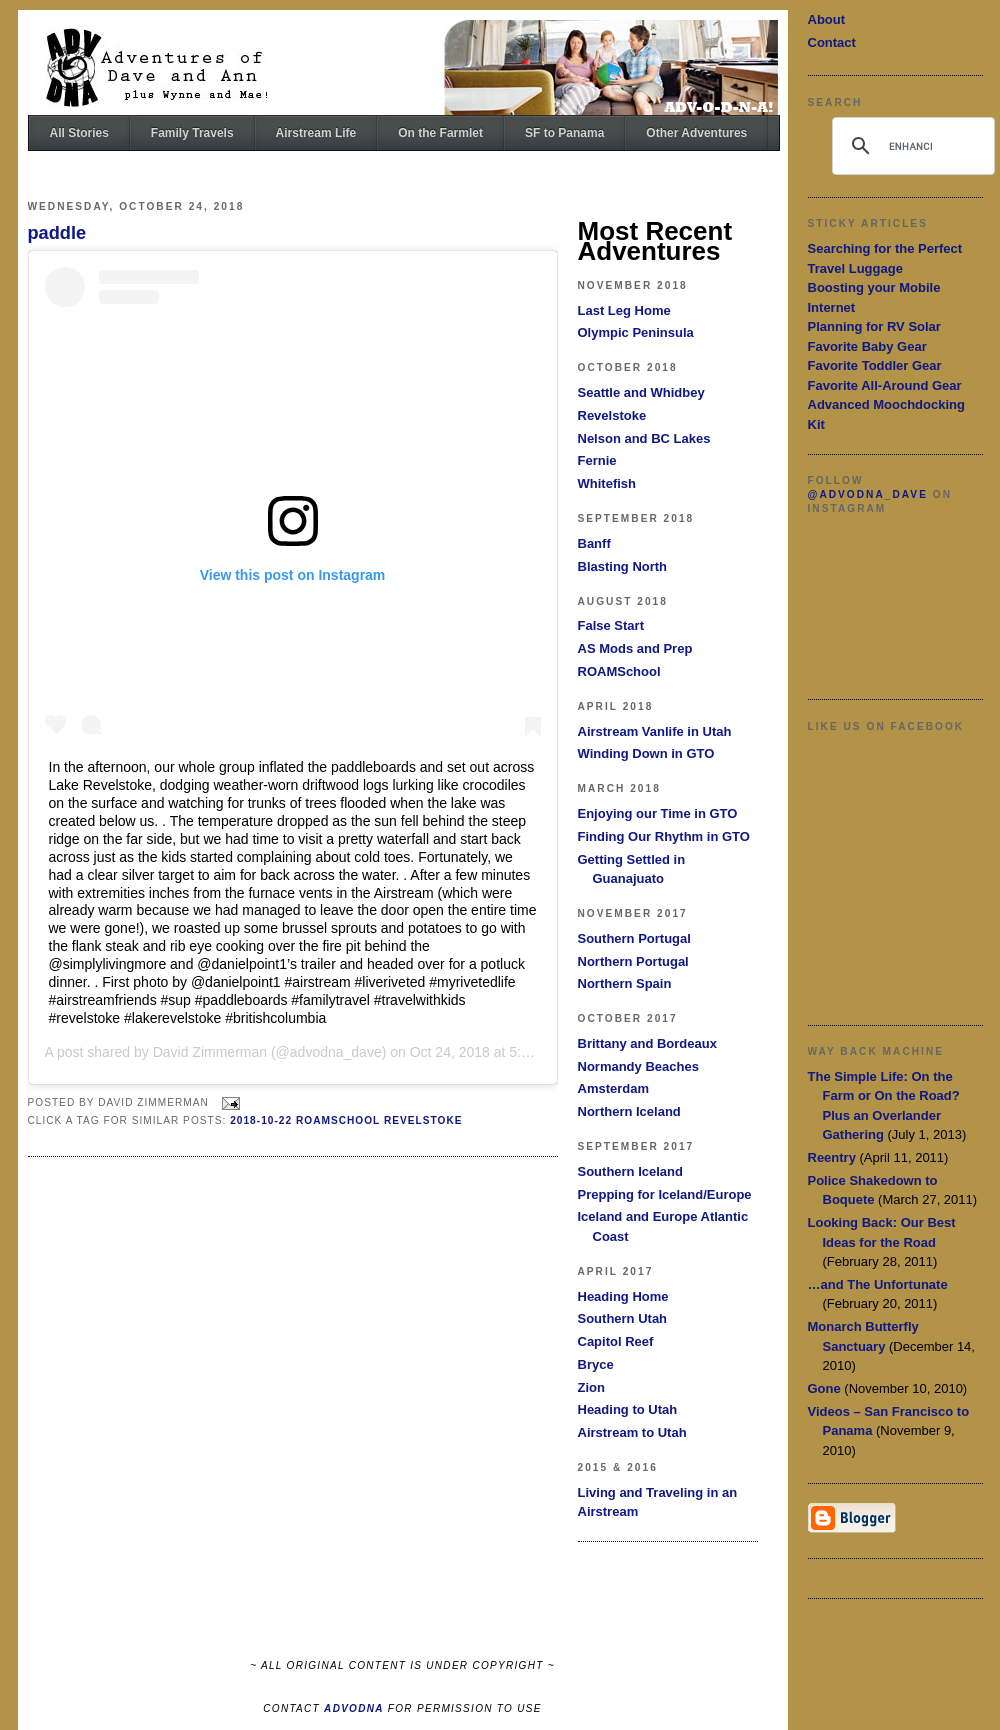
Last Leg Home (624, 310)
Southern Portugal (634, 938)
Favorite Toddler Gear (875, 365)
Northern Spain (625, 983)
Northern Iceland (629, 1111)
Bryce (596, 1364)
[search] (910, 146)
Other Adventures (696, 133)
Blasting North (623, 566)
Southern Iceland (630, 1171)
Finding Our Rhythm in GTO (664, 836)
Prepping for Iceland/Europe (665, 1194)
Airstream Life (316, 133)
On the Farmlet (440, 133)
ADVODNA (354, 1708)
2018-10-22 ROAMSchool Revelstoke (346, 1120)
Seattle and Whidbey (641, 392)
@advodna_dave (868, 494)
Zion (591, 1387)
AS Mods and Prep (635, 648)
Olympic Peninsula (636, 332)
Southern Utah (623, 1318)
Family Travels (192, 133)
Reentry (832, 1157)
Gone (824, 1388)
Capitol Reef (616, 1341)
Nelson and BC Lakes (644, 438)
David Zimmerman (210, 1052)
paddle (57, 233)
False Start (611, 625)
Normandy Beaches (638, 1066)
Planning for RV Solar (874, 326)
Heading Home (623, 1296)
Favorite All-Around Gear (885, 385)
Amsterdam (614, 1088)
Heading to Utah (628, 1409)
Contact (832, 42)
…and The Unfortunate (878, 1284)
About (827, 19)
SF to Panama (564, 133)
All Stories (79, 133)
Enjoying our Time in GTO (658, 813)
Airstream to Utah (632, 1432)
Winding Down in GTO (646, 753)
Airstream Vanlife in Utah (655, 731)
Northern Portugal (633, 961)
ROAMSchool (619, 671)
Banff (594, 543)
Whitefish (607, 483)
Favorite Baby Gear (867, 346)
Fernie (597, 460)
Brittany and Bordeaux (647, 1043)
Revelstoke (612, 415)
